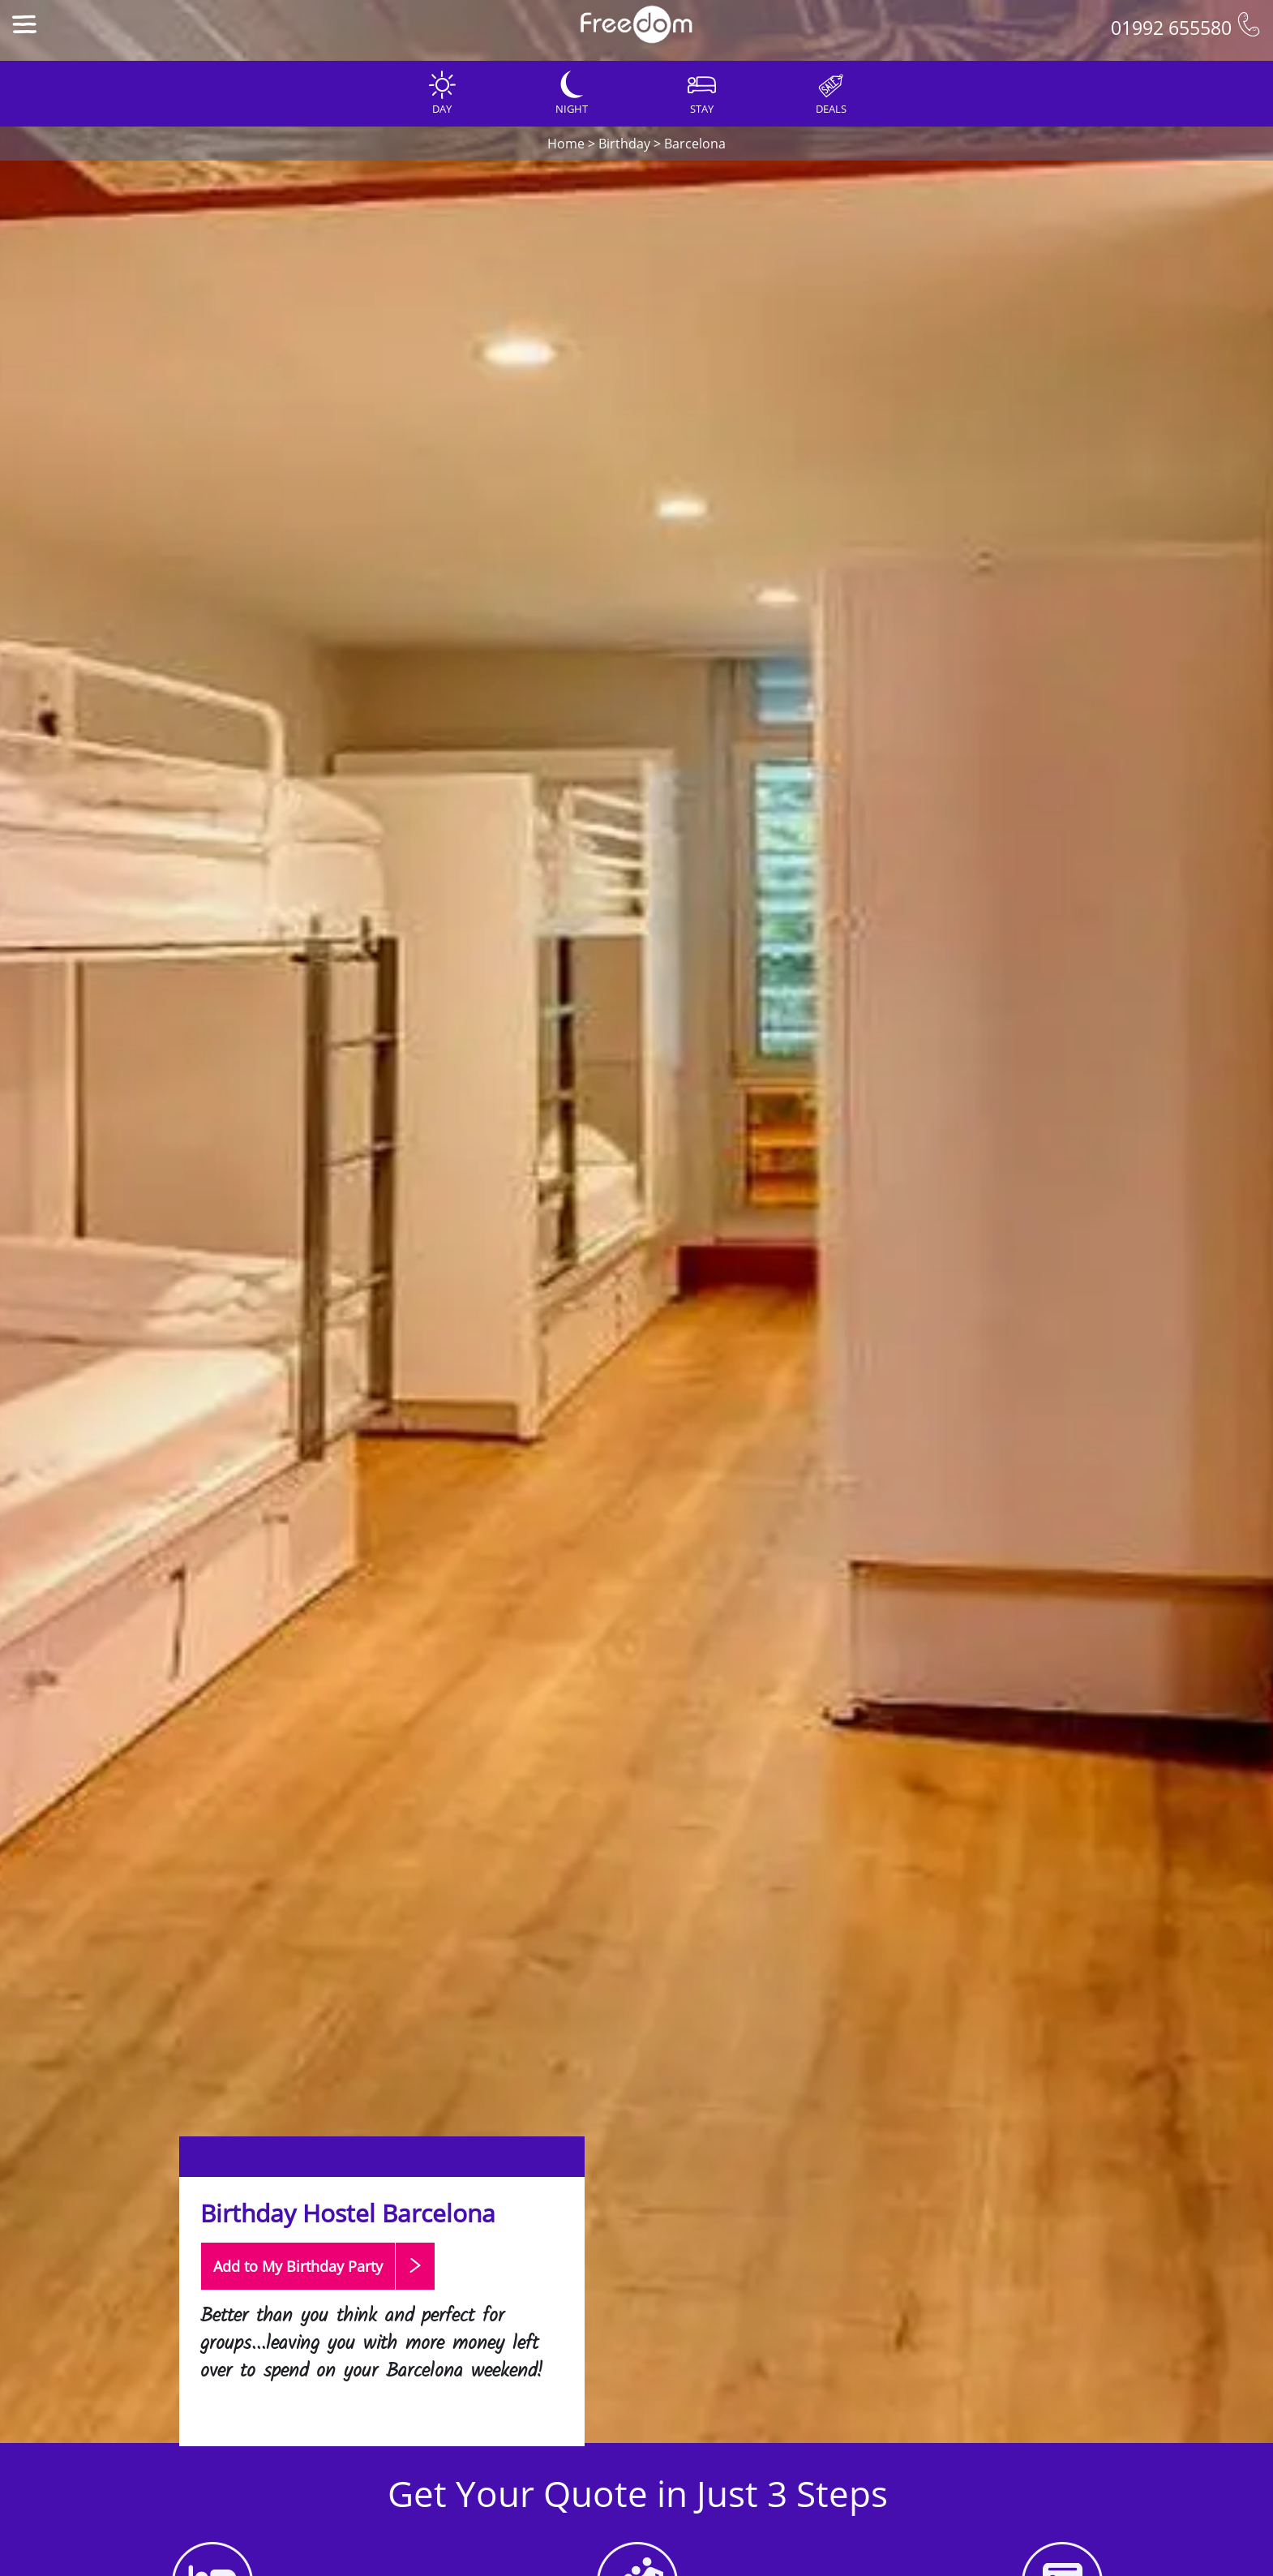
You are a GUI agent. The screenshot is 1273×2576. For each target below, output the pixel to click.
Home (566, 143)
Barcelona (695, 143)
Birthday (624, 143)
